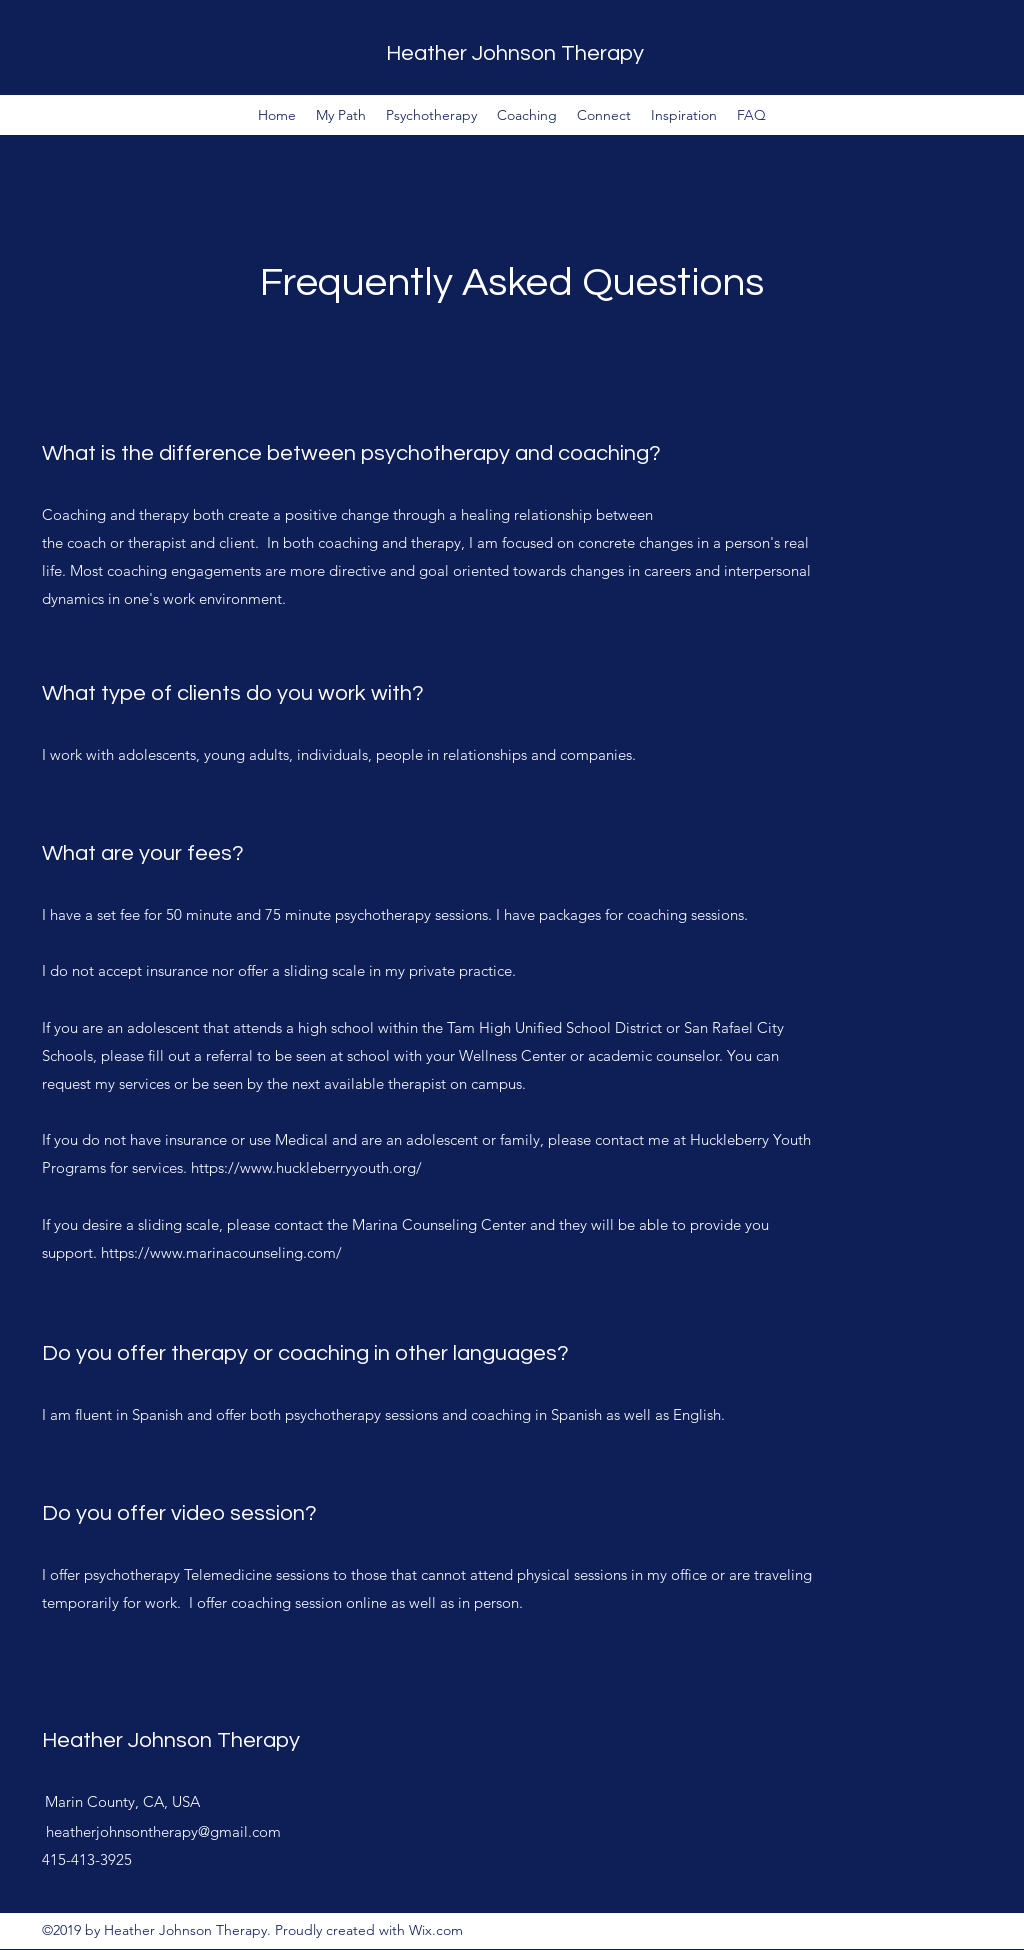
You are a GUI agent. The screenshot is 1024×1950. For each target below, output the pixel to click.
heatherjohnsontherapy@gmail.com (163, 1831)
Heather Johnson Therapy (515, 53)
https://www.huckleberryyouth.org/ (310, 1167)
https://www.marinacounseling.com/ (223, 1252)
